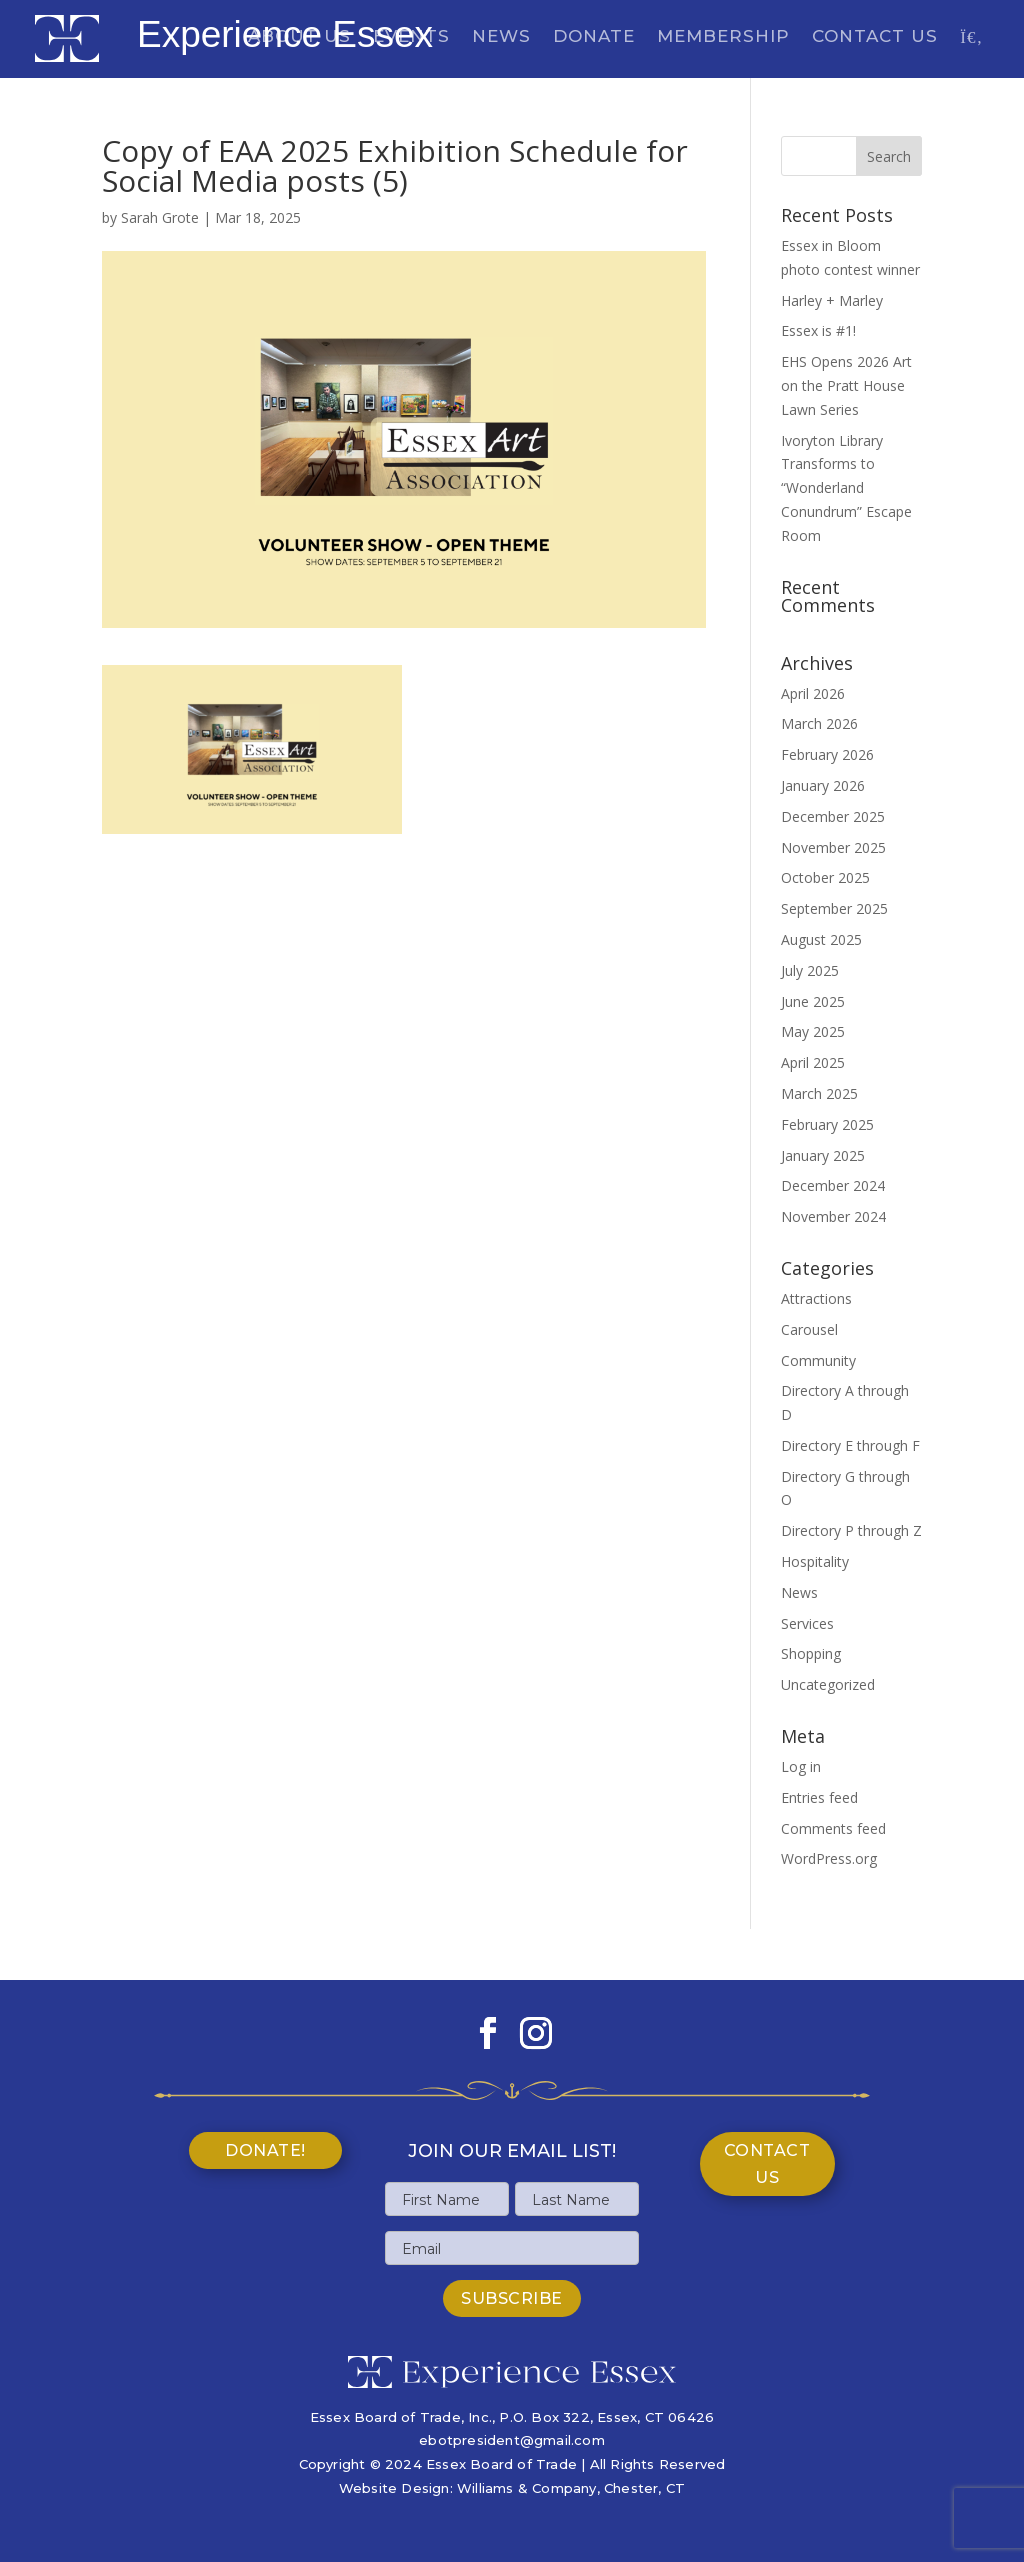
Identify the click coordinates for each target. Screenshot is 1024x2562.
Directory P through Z (851, 1530)
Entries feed (819, 1797)
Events (411, 37)
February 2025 (827, 1124)
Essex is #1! (818, 330)
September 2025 (834, 908)
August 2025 (821, 939)
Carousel (809, 1329)
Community (818, 1360)
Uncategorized (828, 1684)
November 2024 (833, 1216)
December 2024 (833, 1185)
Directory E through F (850, 1445)
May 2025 (813, 1031)
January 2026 (823, 785)
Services (807, 1623)
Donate (594, 37)
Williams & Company (527, 2488)
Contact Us (875, 37)
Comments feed (833, 1828)
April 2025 (813, 1062)
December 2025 (833, 816)
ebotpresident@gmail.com (512, 2440)
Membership (723, 37)
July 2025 (810, 970)
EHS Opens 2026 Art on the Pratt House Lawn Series (846, 385)
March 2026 (819, 723)
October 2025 (825, 877)
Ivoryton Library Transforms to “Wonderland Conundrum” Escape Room (846, 488)
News (501, 37)
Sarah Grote (160, 217)
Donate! (265, 2150)
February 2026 (827, 754)
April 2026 (813, 693)
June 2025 (813, 1001)
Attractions (816, 1298)
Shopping (811, 1653)
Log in (801, 1766)
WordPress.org (829, 1858)
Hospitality (815, 1561)
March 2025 (819, 1093)
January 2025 (823, 1155)
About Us (299, 37)
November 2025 (833, 847)
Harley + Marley (832, 300)
